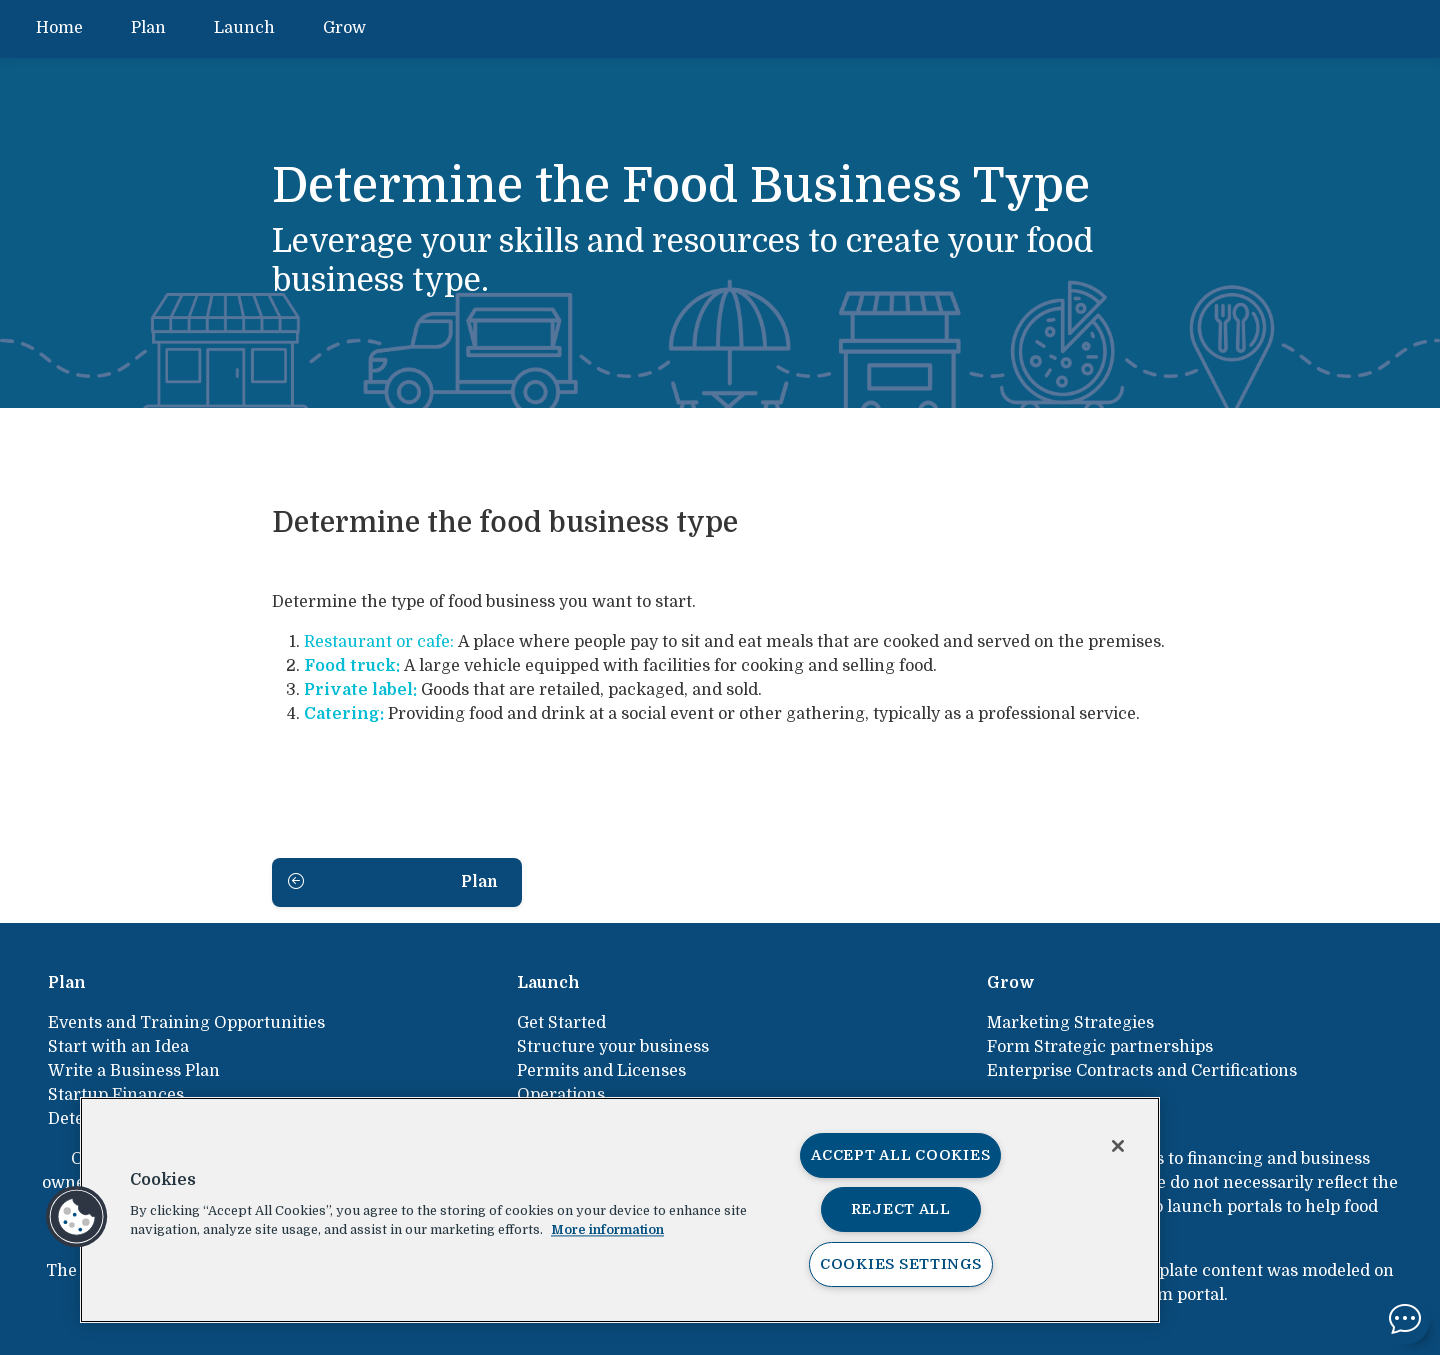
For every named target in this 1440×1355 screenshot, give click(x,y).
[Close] (1118, 1146)
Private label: (360, 690)
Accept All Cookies (900, 1155)
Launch (244, 28)
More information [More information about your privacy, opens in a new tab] (607, 1229)
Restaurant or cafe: (379, 642)
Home (59, 28)
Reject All (901, 1209)
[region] (620, 1210)
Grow (344, 28)
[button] (77, 1217)
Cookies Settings (901, 1264)
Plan (148, 28)
